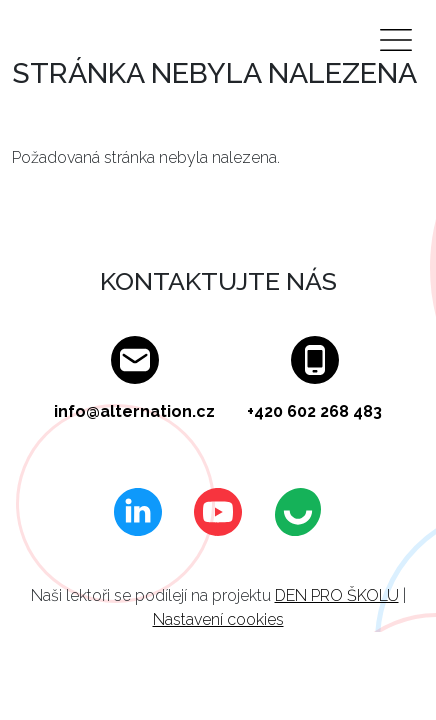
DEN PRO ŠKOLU (337, 595)
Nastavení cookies (218, 619)
